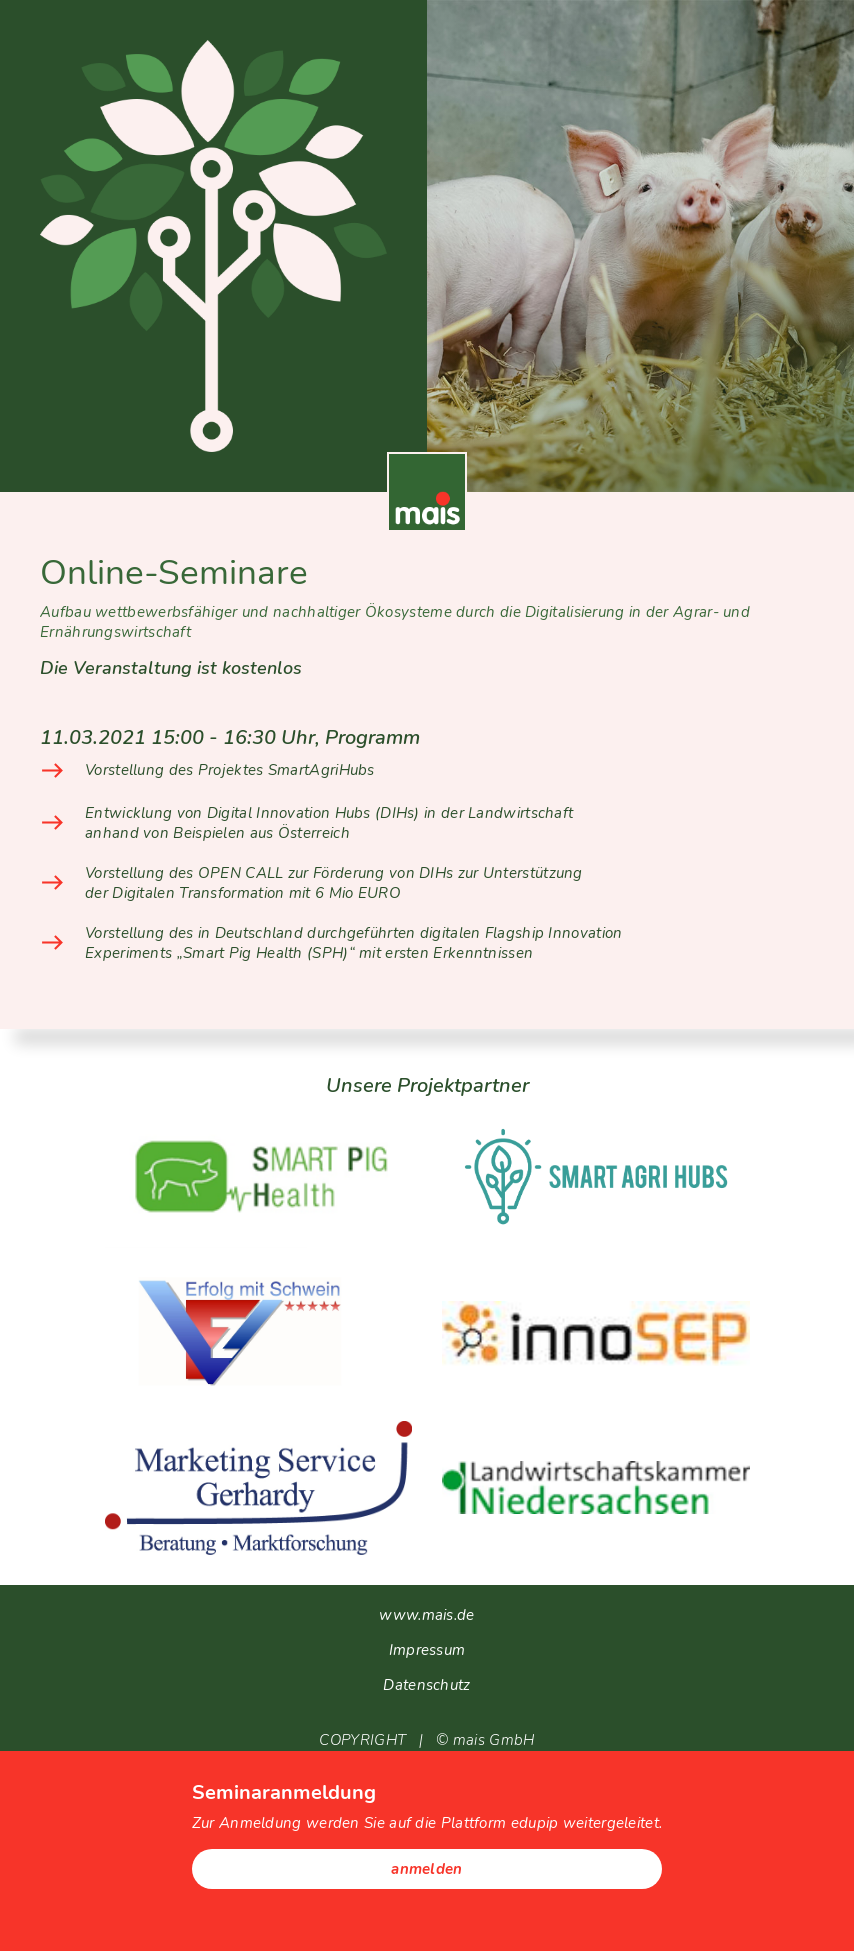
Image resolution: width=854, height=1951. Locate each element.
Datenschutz (426, 1685)
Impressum (427, 1650)
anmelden (426, 1869)
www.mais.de (426, 1615)
